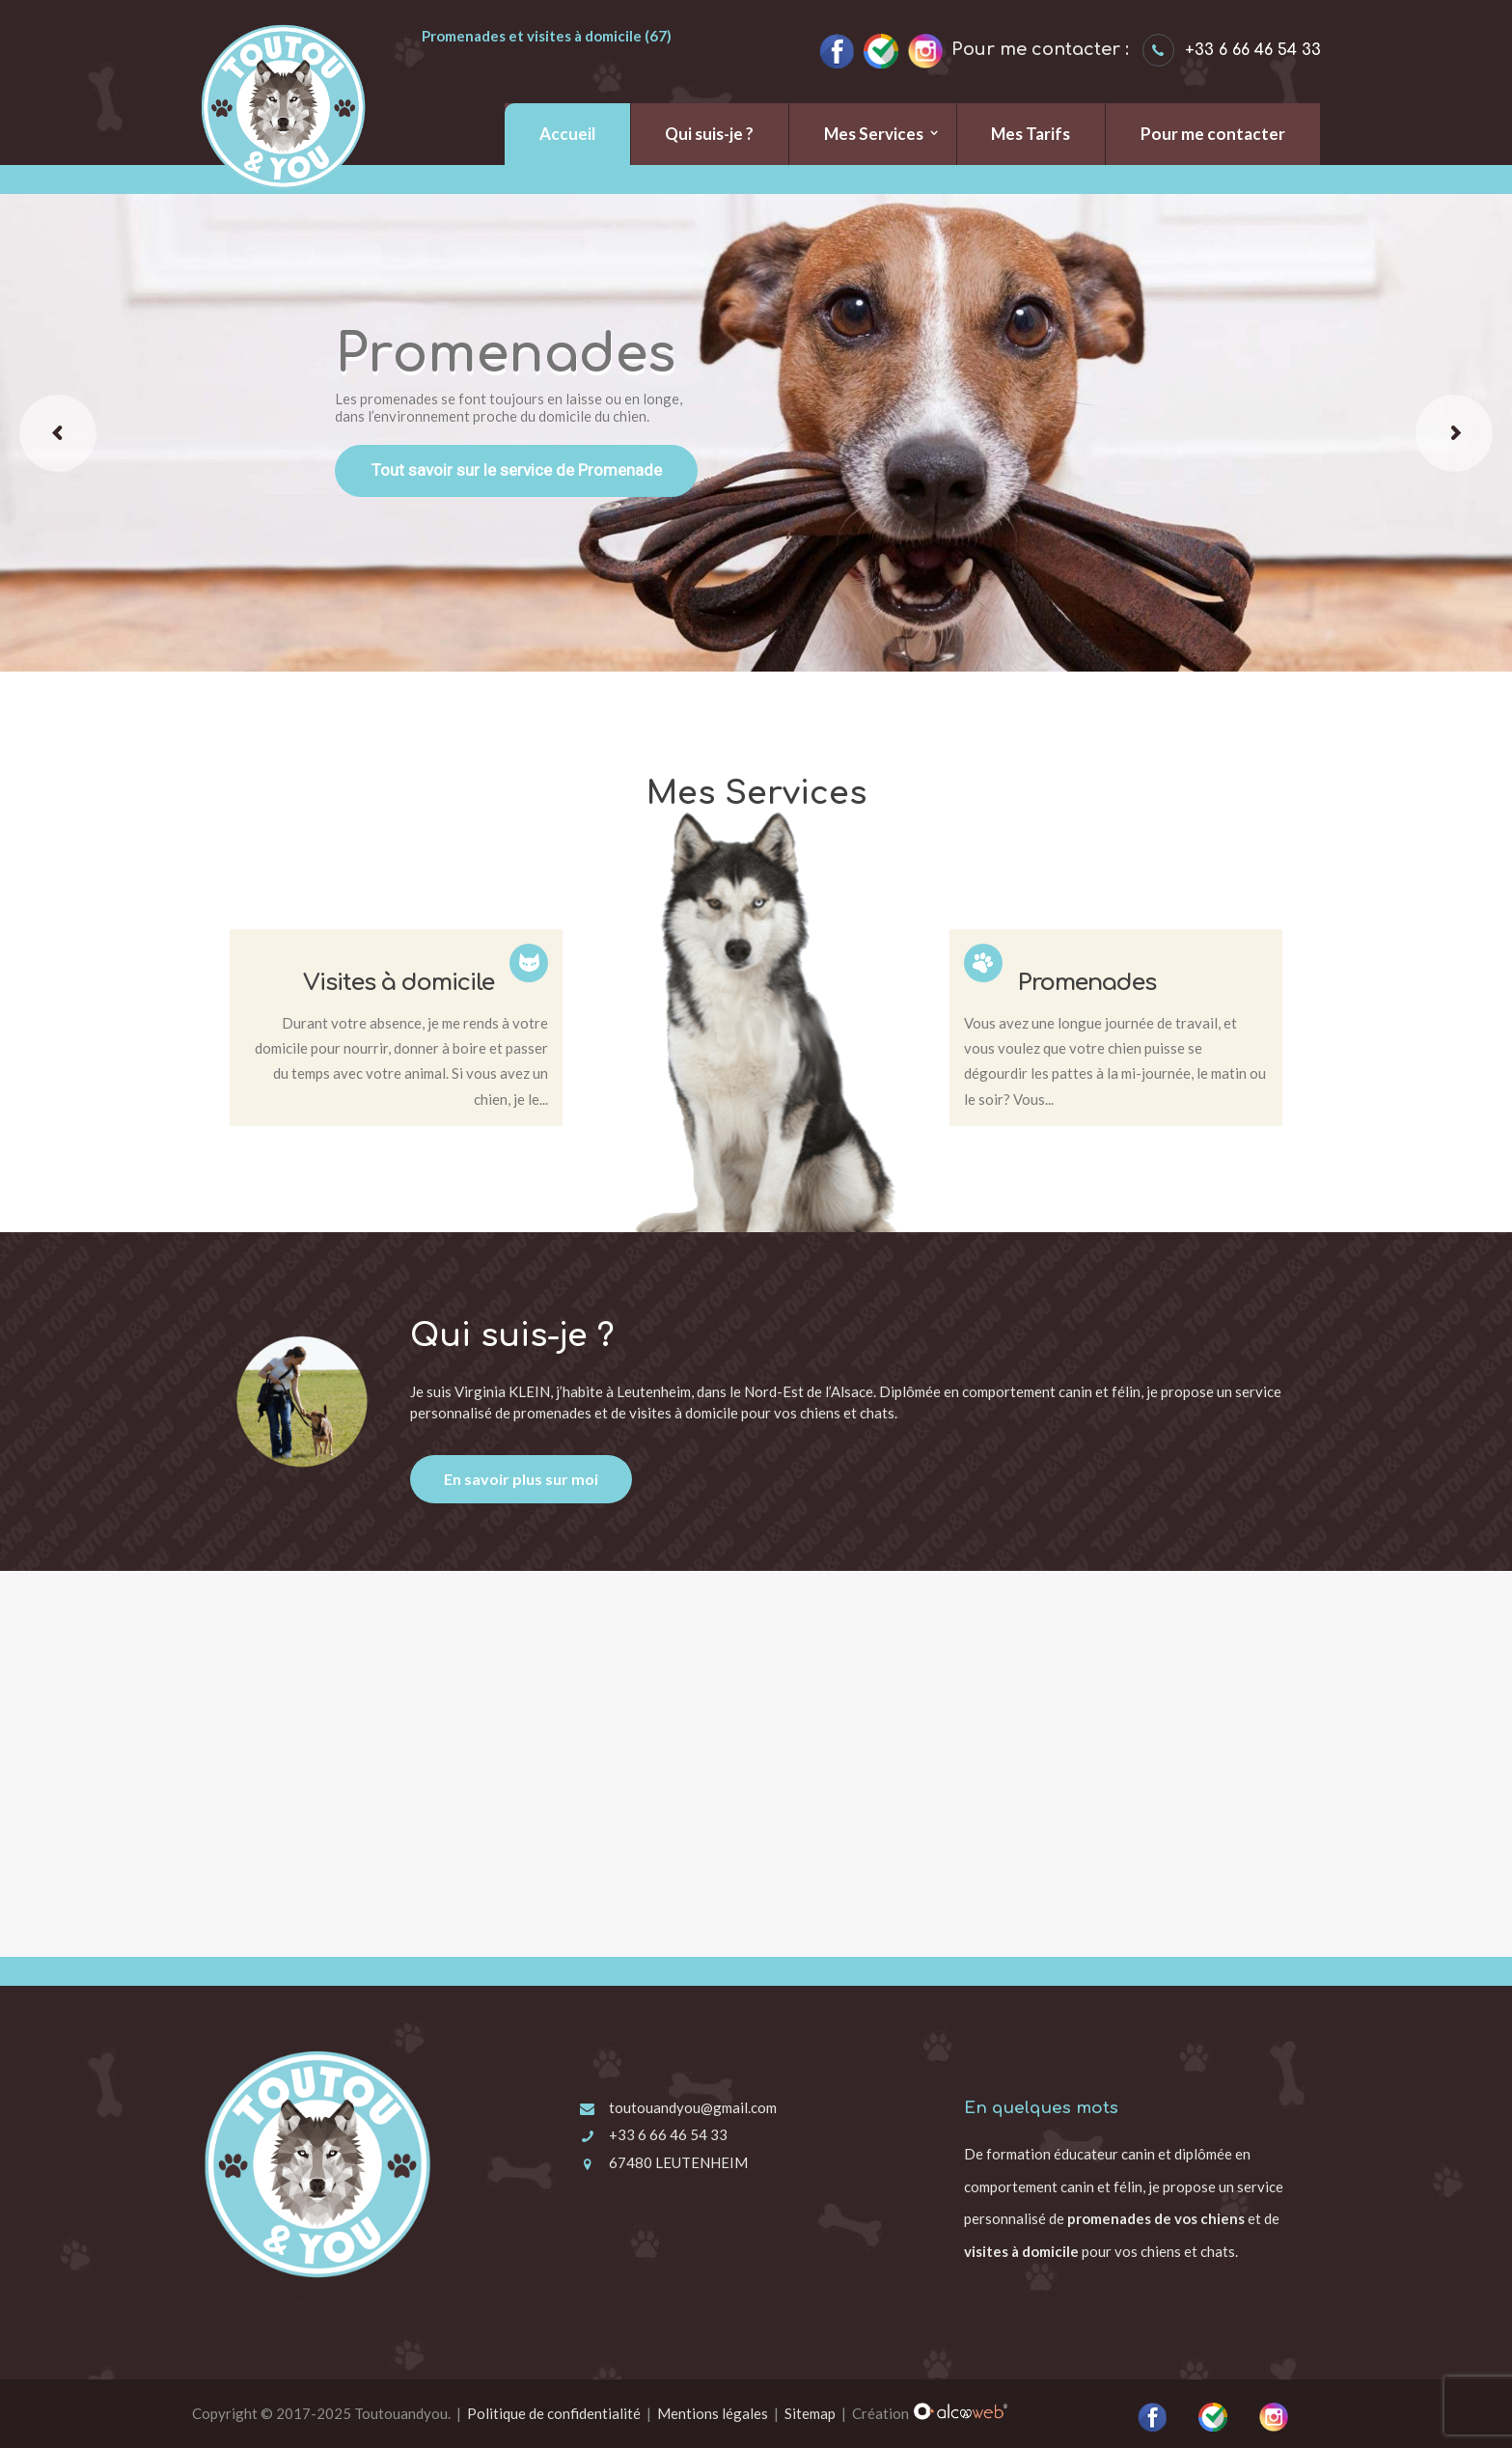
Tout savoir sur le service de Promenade (516, 470)
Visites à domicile (398, 983)
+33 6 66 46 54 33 (668, 2134)
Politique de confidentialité (554, 2413)
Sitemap (810, 2413)
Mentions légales (712, 2413)
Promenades (1087, 983)
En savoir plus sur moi (521, 1479)
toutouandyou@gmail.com (693, 2107)
